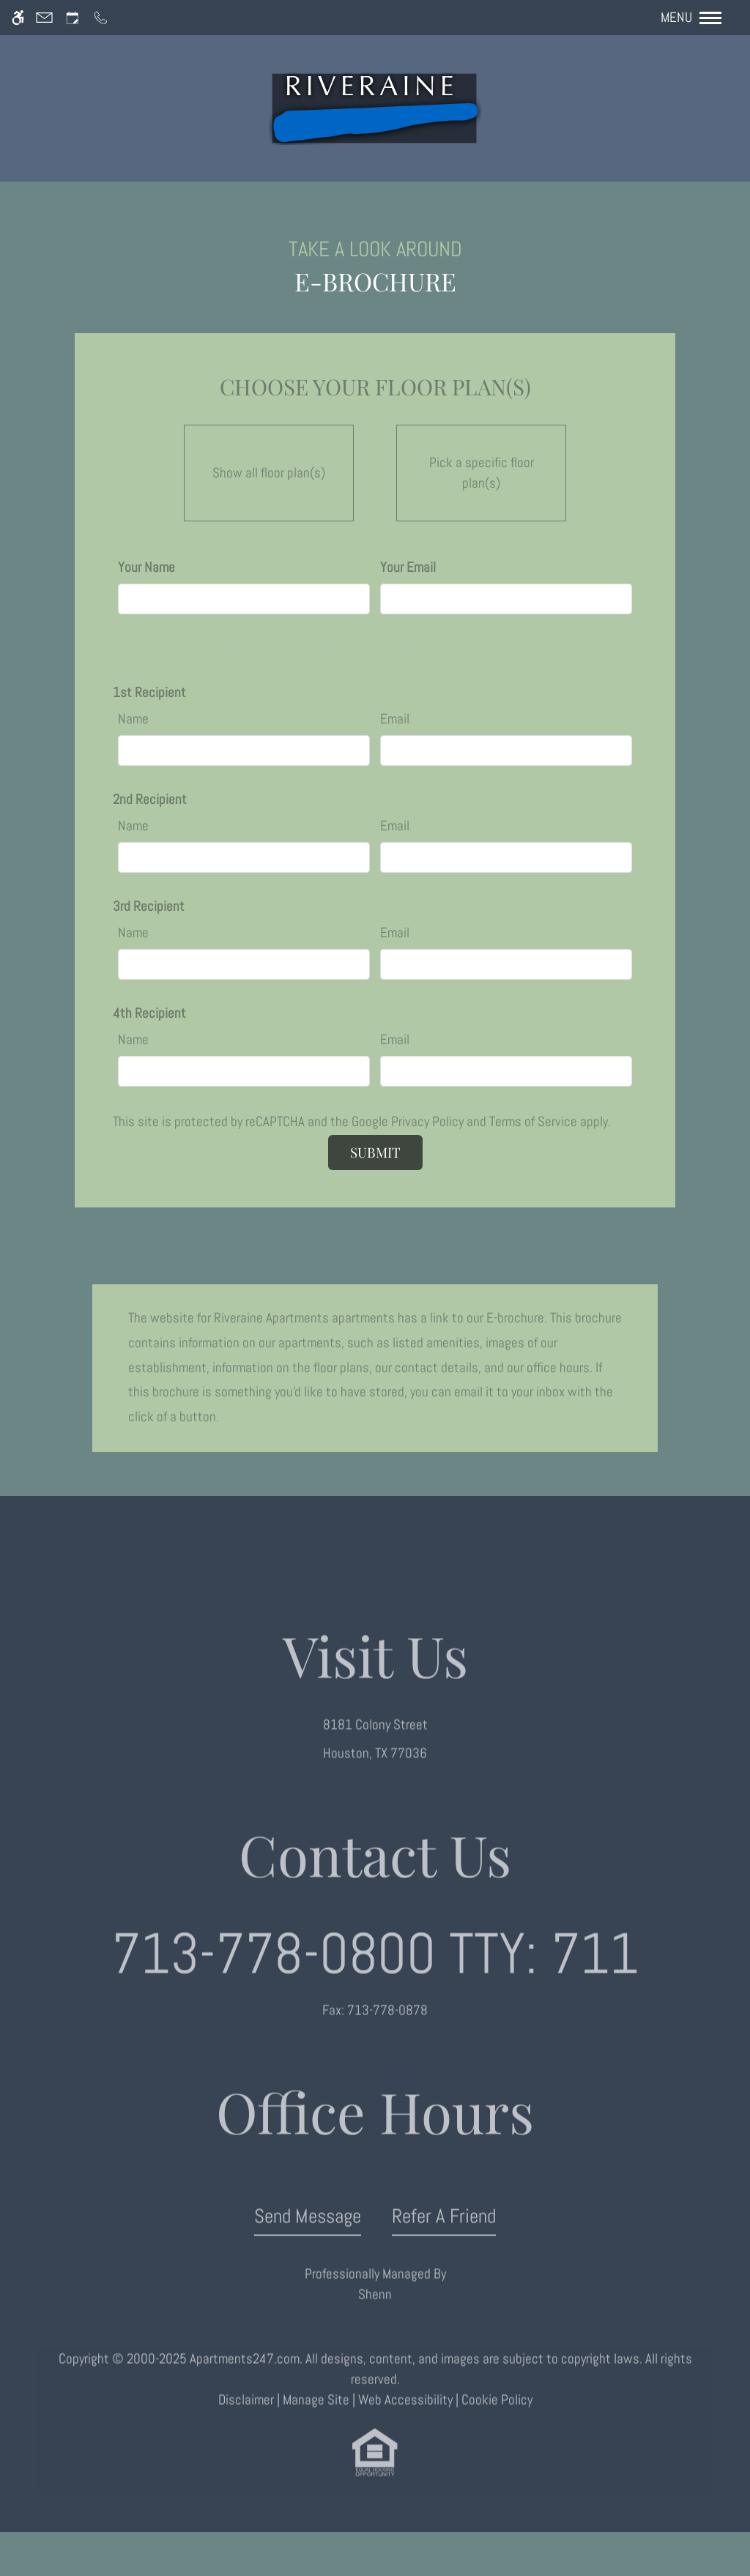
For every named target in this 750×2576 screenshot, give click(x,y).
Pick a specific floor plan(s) (481, 469)
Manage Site (316, 2416)
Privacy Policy (427, 1122)
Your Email (408, 567)
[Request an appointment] (72, 18)
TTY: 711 (375, 1969)
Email (394, 719)
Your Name (146, 567)
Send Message (307, 2232)
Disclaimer (246, 2416)
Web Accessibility (405, 2416)
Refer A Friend (444, 2232)
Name (133, 719)
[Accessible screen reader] (18, 18)
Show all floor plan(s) (268, 469)
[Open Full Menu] (698, 17)
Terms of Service (533, 1122)
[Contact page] (44, 18)
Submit (375, 1152)
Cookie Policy (496, 2416)
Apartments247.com (245, 2375)
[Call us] (100, 18)
